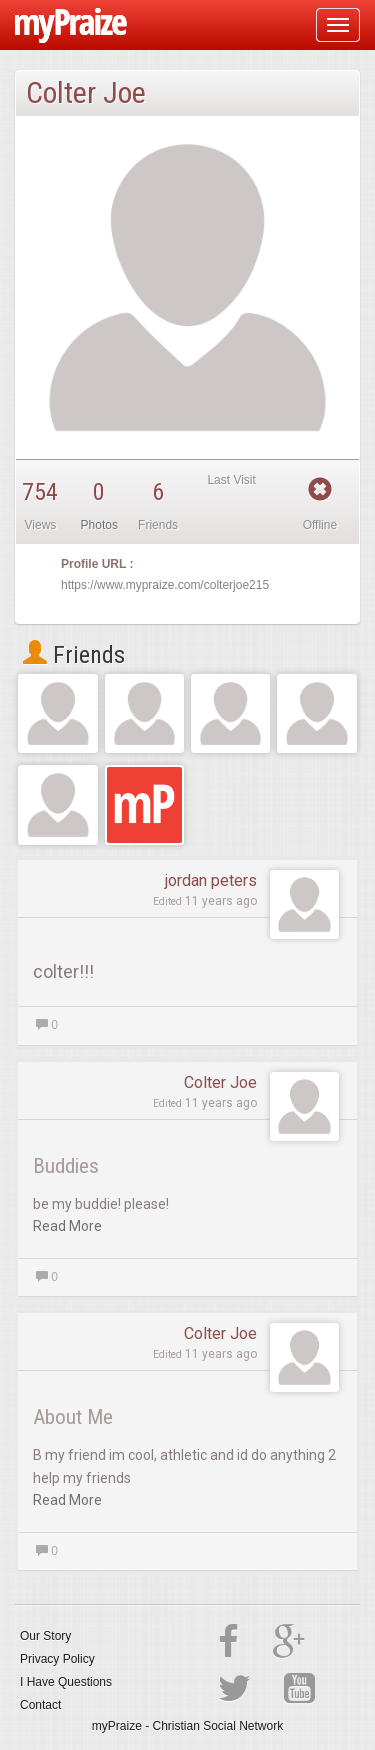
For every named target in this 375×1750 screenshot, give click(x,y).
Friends (74, 655)
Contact (40, 1705)
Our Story (45, 1636)
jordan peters (211, 880)
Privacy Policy (57, 1659)
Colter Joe (220, 1082)
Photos (99, 525)
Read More (67, 1226)
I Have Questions (66, 1682)
